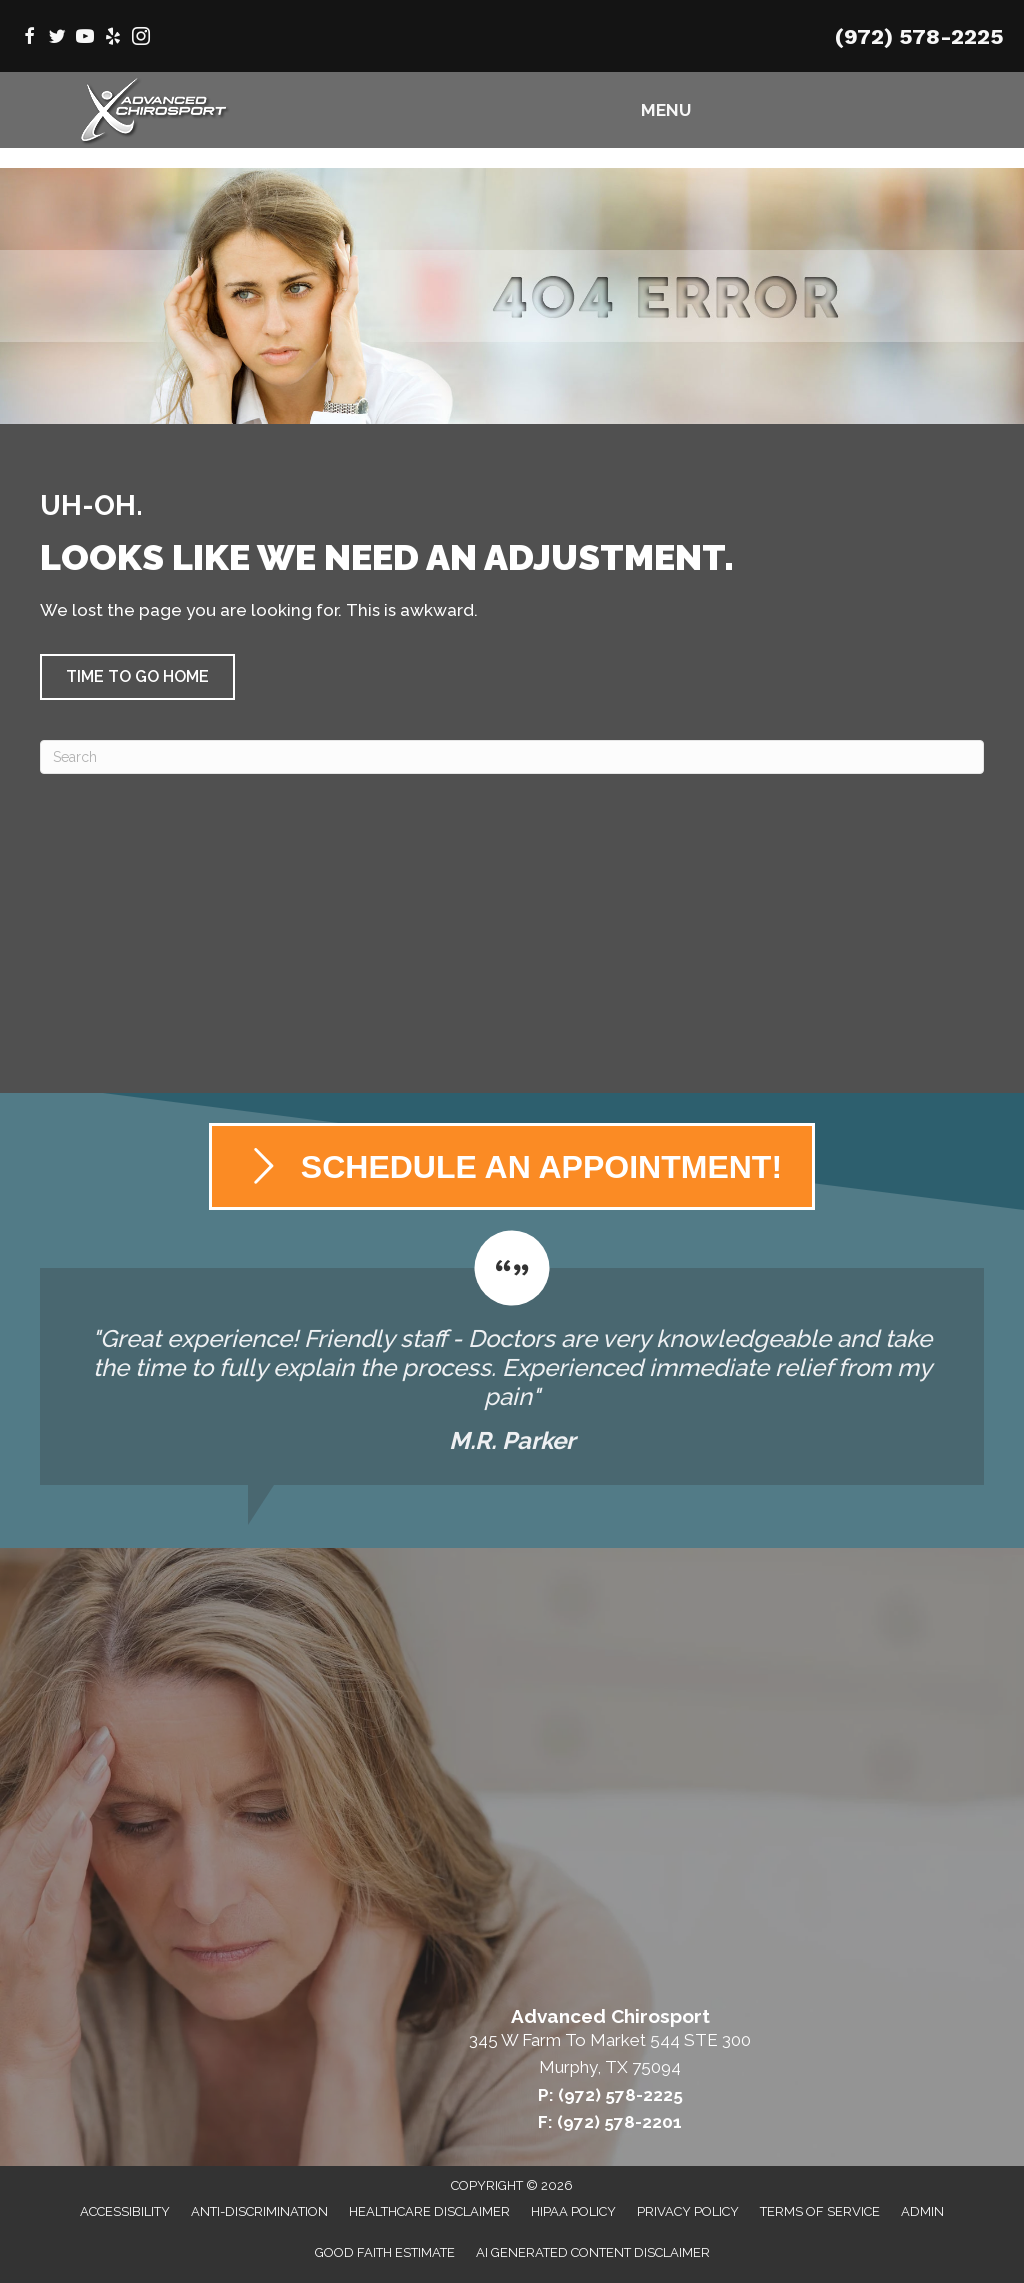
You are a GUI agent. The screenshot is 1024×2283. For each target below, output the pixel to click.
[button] (137, 677)
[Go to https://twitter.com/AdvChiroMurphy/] (57, 38)
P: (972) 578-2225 (610, 2095)
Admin (922, 2211)
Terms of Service (820, 2211)
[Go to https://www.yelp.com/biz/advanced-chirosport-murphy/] (113, 38)
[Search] (512, 757)
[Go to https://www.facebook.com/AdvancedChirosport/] (29, 38)
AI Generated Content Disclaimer (593, 2252)
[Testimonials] (512, 1357)
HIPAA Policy (573, 2211)
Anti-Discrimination (259, 2211)
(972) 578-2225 (919, 36)
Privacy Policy (688, 2211)
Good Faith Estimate (385, 2252)
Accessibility (125, 2211)
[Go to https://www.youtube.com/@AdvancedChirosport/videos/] (85, 38)
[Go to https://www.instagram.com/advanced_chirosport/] (141, 38)
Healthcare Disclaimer (429, 2211)
